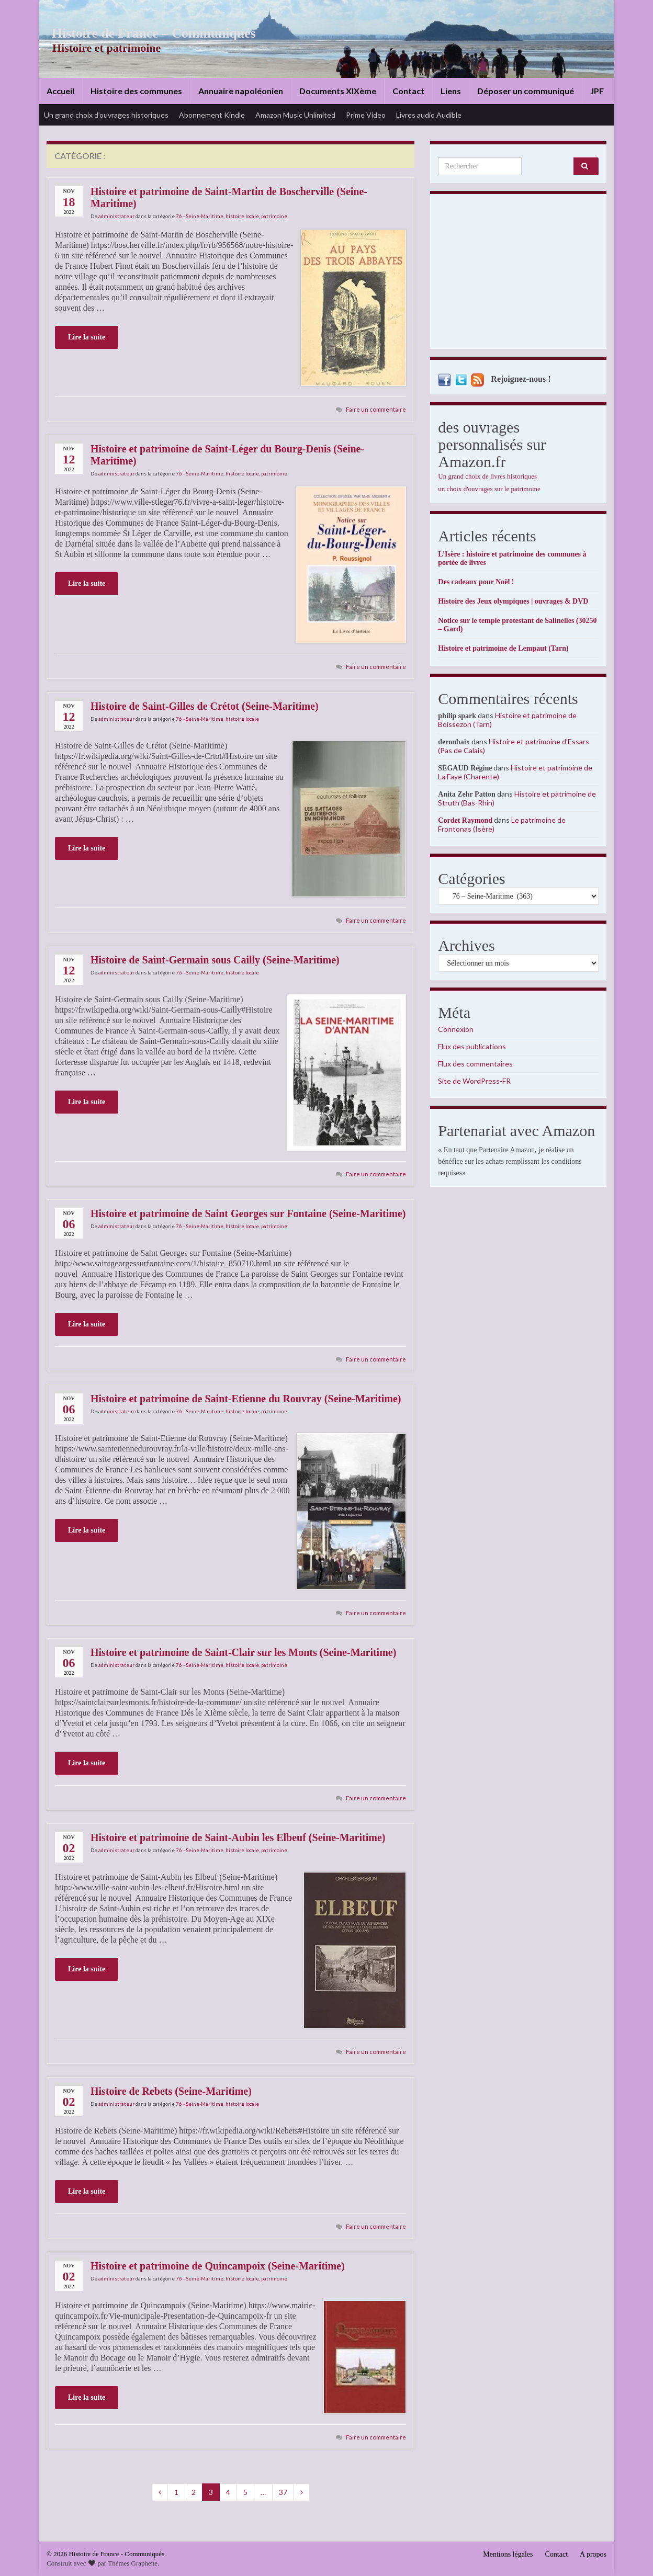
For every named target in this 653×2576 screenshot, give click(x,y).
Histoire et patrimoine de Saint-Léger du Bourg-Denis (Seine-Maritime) (227, 455)
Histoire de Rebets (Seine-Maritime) (171, 2091)
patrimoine (274, 216)
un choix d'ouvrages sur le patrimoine (489, 489)
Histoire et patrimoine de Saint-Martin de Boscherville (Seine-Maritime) (229, 197)
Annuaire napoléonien (240, 91)
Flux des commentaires (475, 1063)
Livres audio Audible (428, 114)
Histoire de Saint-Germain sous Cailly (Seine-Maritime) (215, 960)
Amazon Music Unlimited (295, 114)
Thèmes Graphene (132, 2563)
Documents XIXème (337, 91)
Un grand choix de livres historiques (487, 476)
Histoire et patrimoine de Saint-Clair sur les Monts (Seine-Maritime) (243, 1652)
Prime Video (366, 114)
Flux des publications (472, 1046)
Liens (451, 91)
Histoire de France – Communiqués (146, 33)
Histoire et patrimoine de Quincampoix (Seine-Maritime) (218, 2266)
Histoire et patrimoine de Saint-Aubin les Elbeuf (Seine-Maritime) (238, 1837)
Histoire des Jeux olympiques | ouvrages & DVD (513, 601)
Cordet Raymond (465, 820)
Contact (408, 91)
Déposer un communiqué (525, 91)
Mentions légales (508, 2554)
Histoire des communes (136, 91)
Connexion (456, 1029)
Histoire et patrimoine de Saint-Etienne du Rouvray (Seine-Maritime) (246, 1398)
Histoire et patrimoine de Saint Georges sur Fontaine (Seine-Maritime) (248, 1213)
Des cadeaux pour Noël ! (476, 582)
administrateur (116, 216)
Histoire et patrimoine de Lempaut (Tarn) (503, 648)
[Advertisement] (518, 274)
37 (283, 2492)
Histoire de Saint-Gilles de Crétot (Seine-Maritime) (205, 706)
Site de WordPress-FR (474, 1080)
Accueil (60, 91)
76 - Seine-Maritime (199, 216)
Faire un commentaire (376, 409)
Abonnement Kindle (212, 114)
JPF (597, 91)
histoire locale (242, 216)
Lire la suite (86, 337)
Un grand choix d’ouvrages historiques (106, 114)
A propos (593, 2554)
